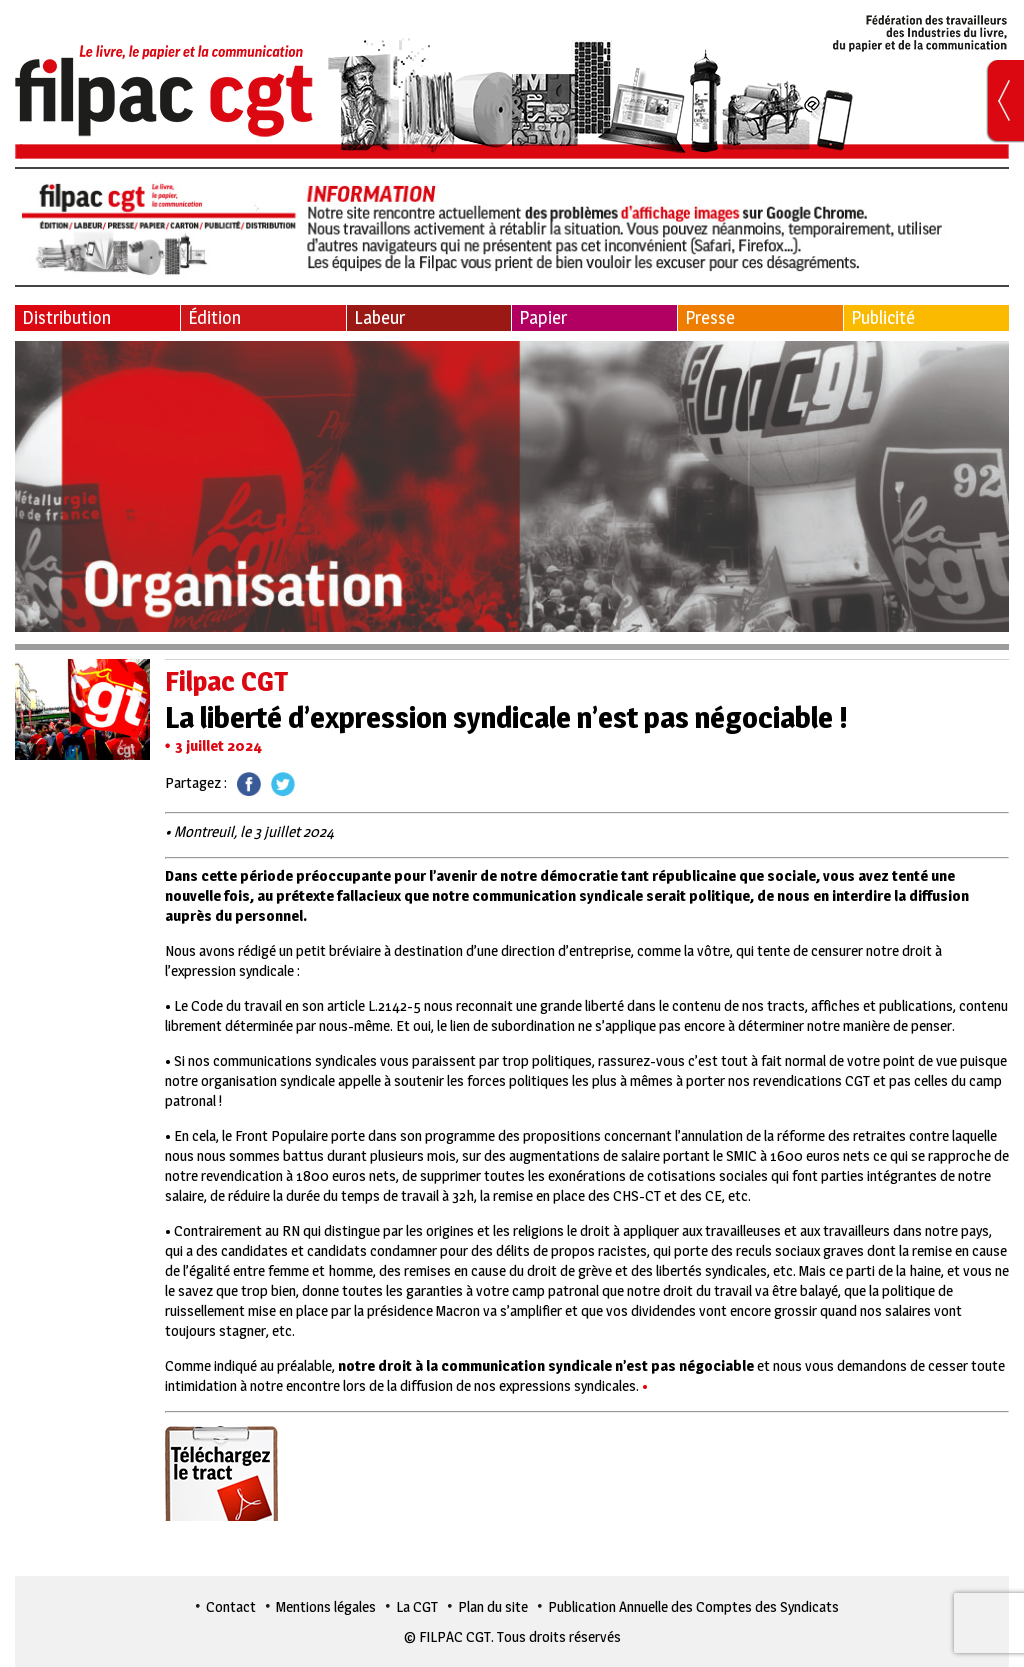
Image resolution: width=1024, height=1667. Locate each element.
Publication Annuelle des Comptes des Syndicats (693, 1606)
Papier (543, 317)
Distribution (66, 317)
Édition (214, 317)
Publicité (883, 317)
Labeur (379, 317)
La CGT (417, 1606)
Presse (710, 317)
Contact (231, 1606)
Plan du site (493, 1606)
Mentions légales (326, 1606)
